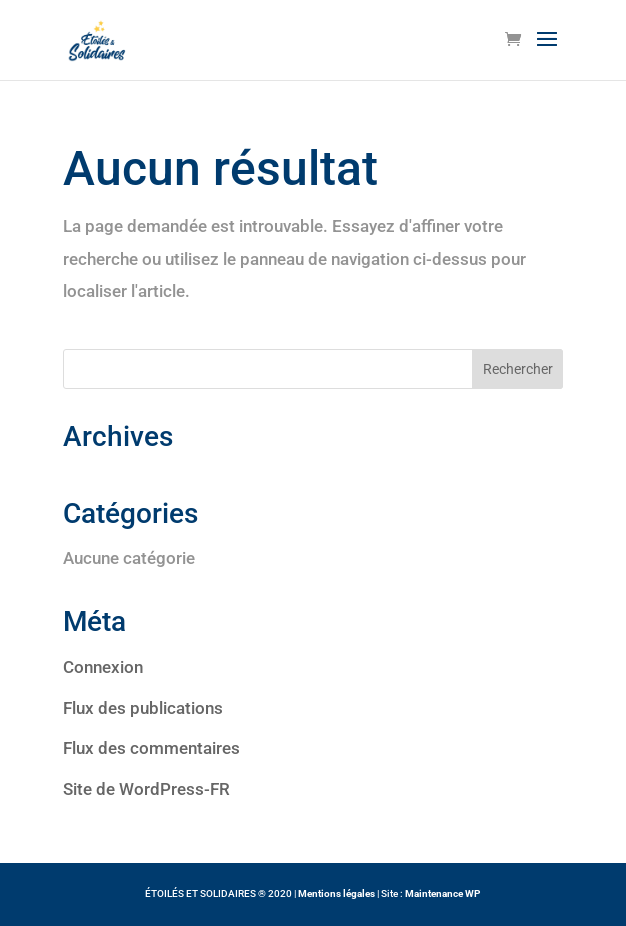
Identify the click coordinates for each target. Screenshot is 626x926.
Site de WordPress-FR (146, 789)
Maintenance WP (442, 893)
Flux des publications (143, 708)
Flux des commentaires (151, 748)
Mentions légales (336, 893)
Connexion (103, 667)
